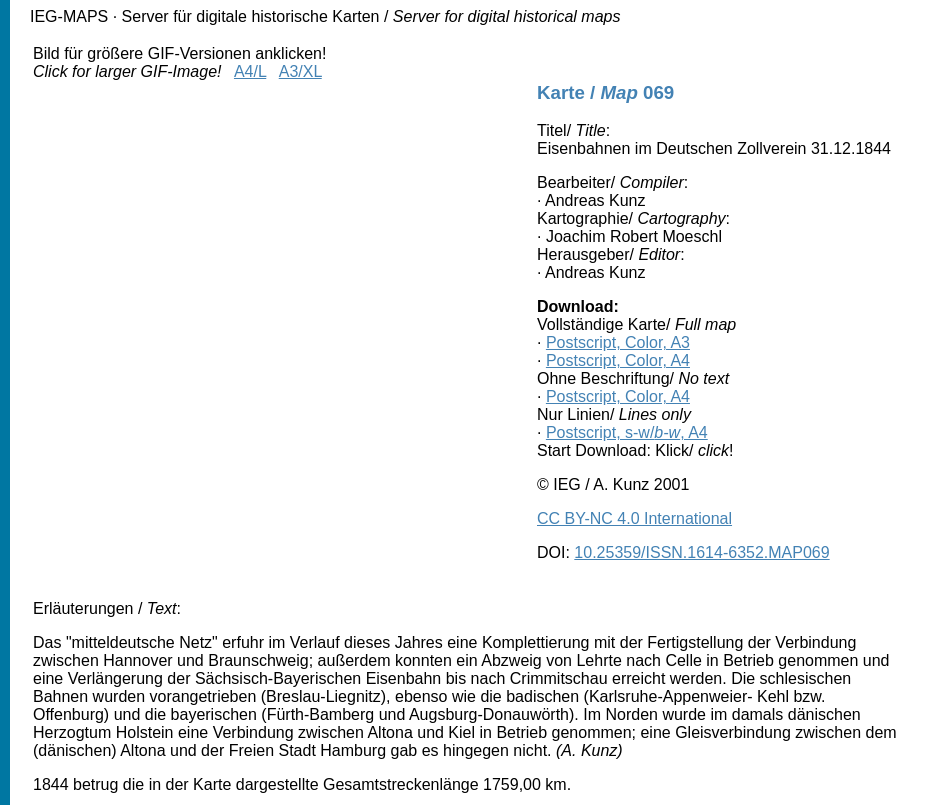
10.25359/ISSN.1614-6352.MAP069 (701, 552)
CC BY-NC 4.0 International (634, 518)
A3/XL (300, 71)
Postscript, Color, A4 (618, 360)
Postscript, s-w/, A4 (627, 432)
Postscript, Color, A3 (618, 342)
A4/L (250, 71)
